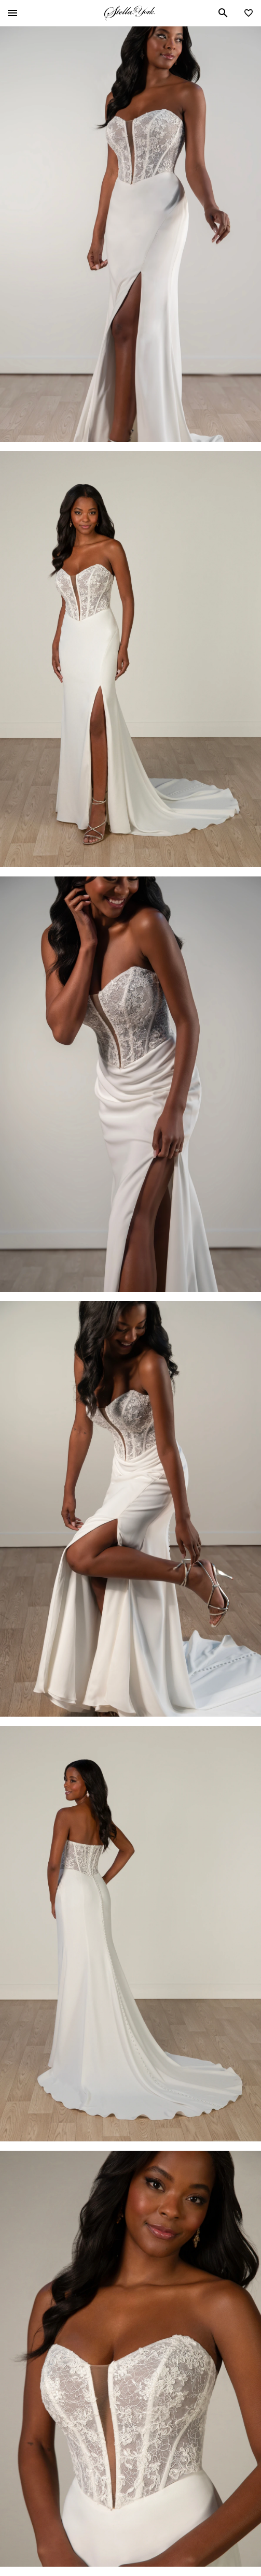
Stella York (129, 13)
